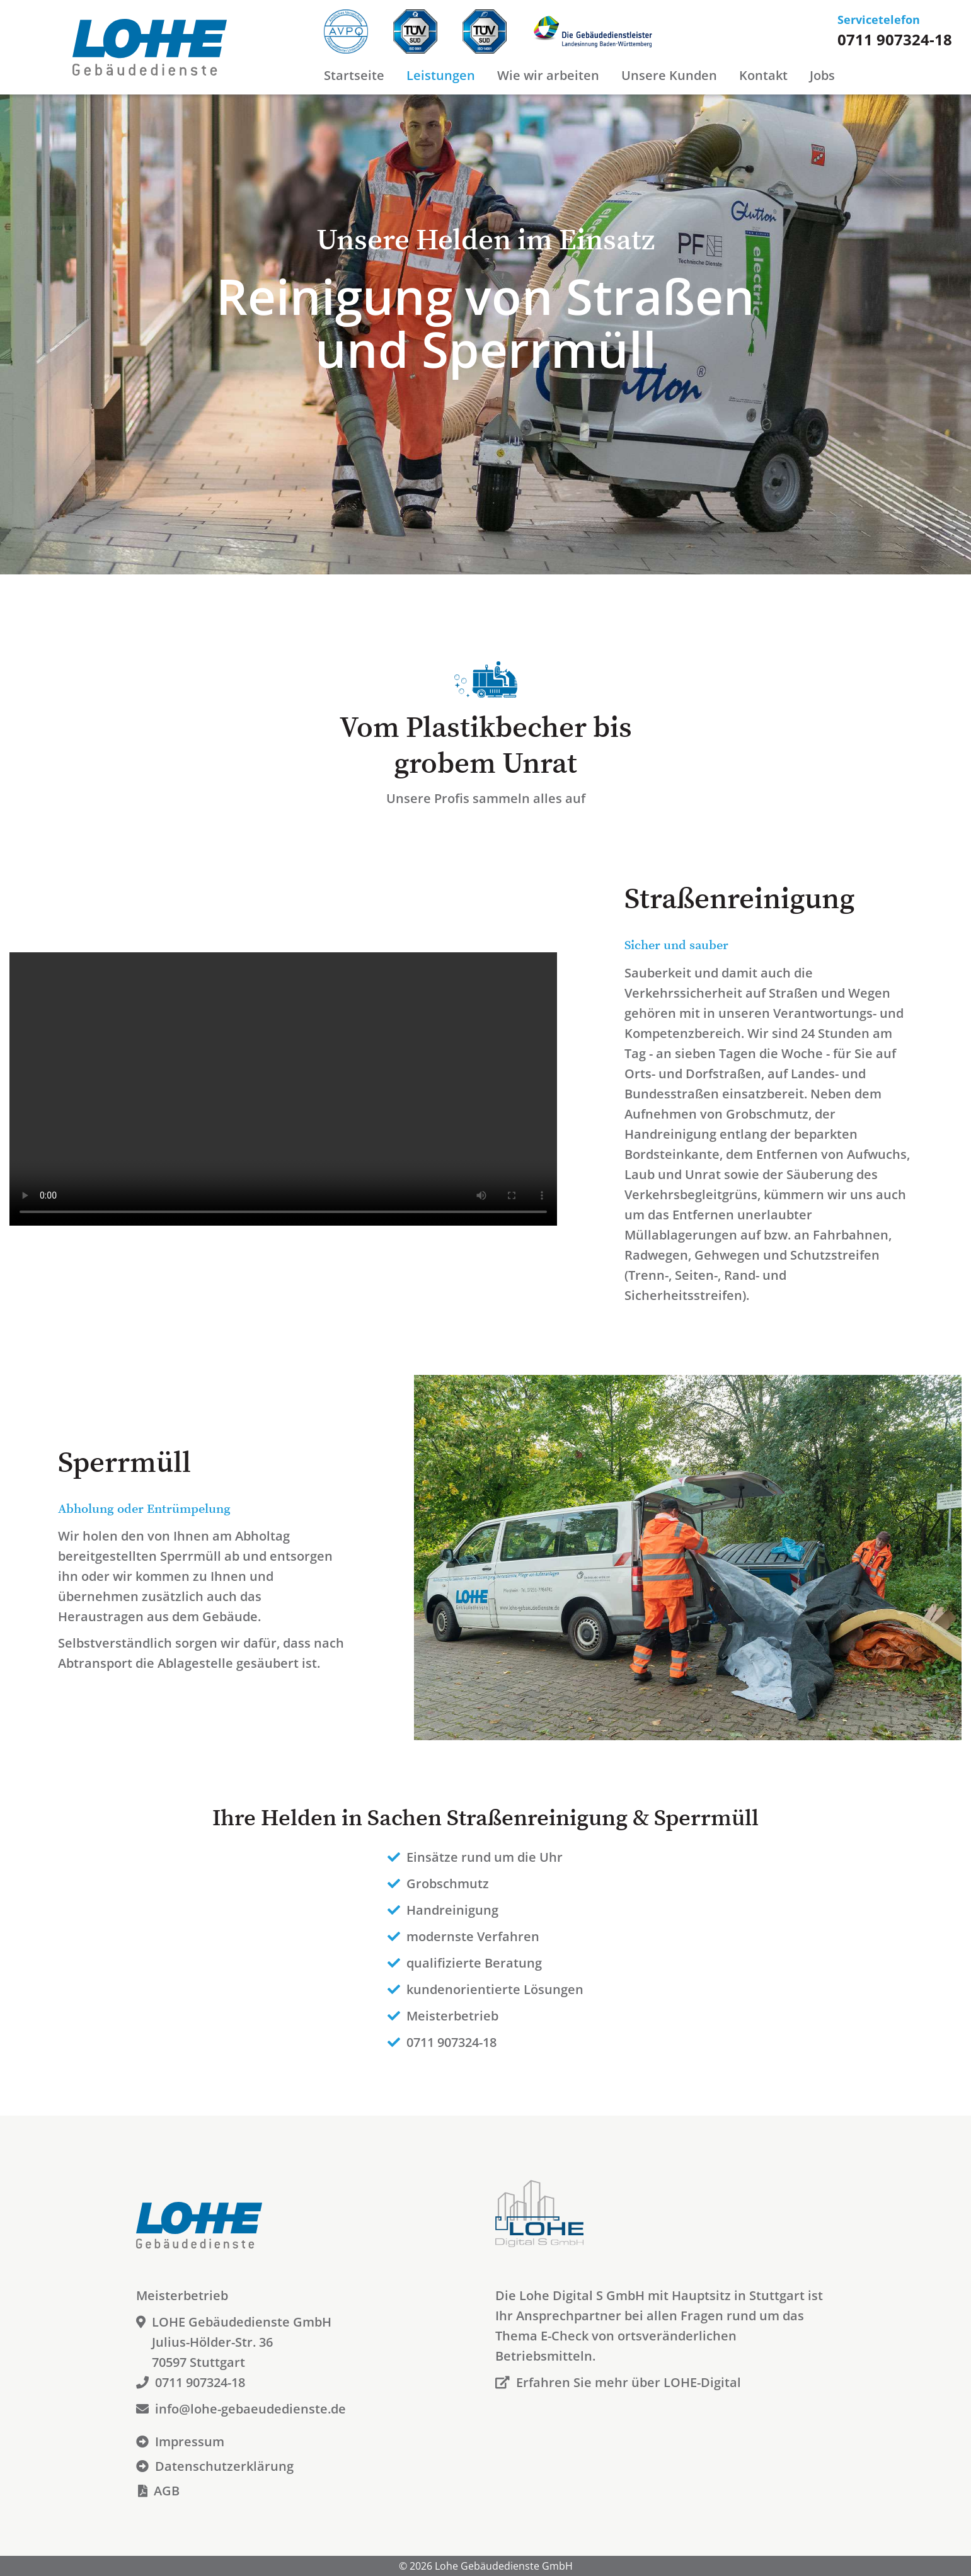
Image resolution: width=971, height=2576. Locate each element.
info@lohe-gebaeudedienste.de (241, 2408)
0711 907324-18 (894, 39)
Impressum (180, 2441)
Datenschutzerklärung (215, 2466)
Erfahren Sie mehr (618, 2382)
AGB (158, 2490)
